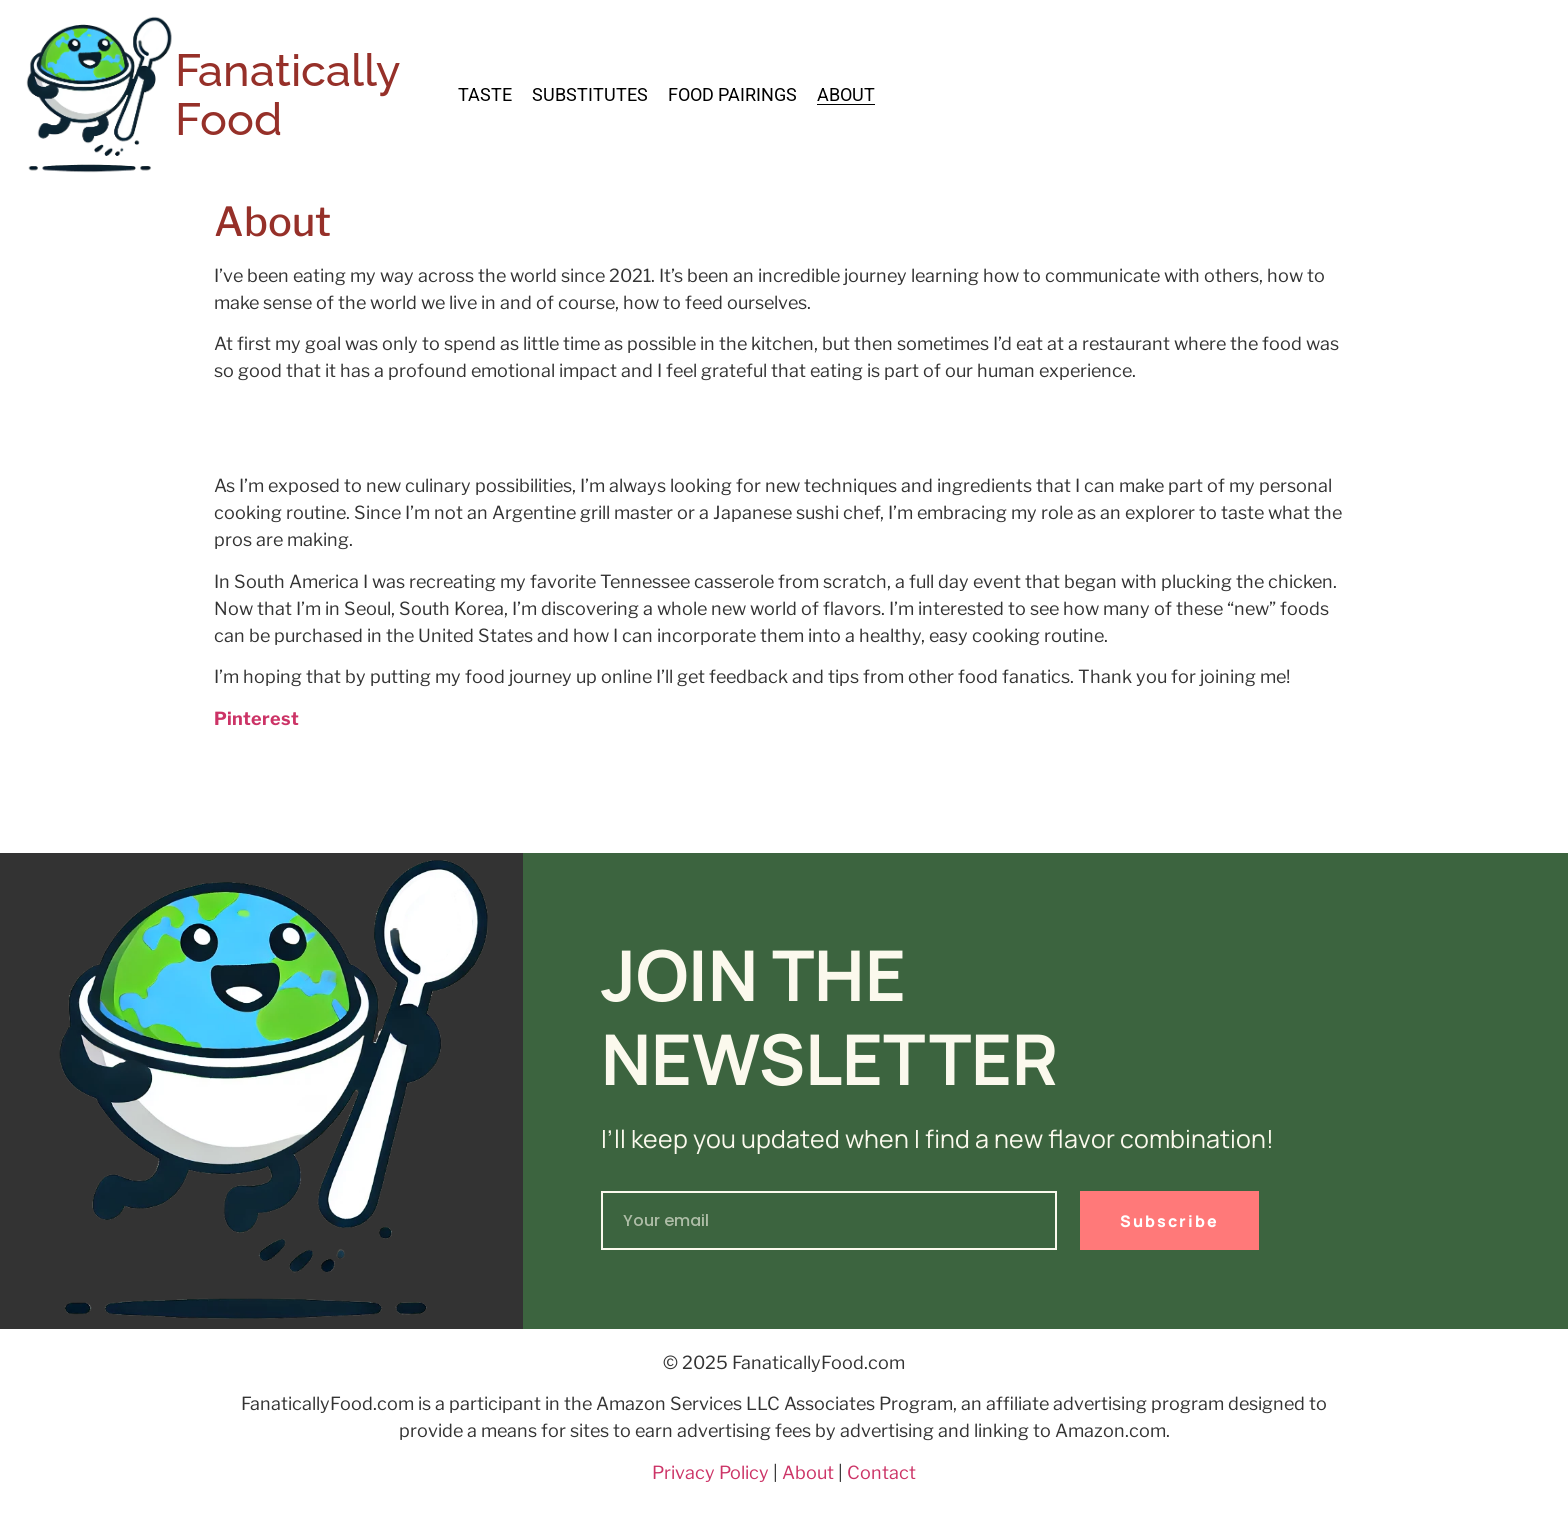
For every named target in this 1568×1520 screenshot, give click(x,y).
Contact (881, 1472)
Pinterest (256, 718)
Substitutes (590, 95)
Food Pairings (732, 95)
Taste (485, 95)
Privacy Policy (710, 1472)
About (846, 95)
